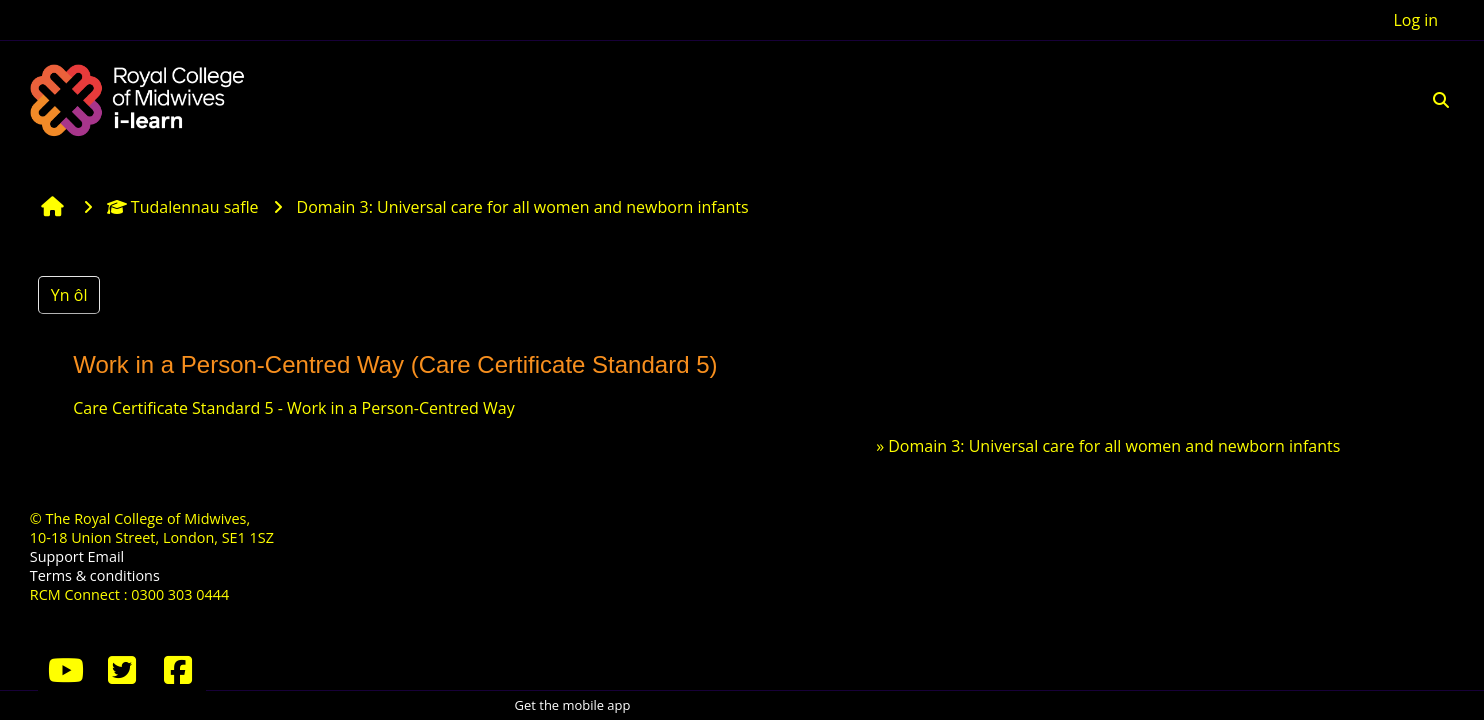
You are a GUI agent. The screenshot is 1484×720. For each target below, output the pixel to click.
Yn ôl (69, 295)
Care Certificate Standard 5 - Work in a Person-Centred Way (293, 408)
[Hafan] (140, 98)
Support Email (77, 556)
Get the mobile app (573, 705)
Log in (1415, 20)
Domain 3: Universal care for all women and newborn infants (1114, 446)
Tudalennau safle (183, 207)
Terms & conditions (95, 575)
